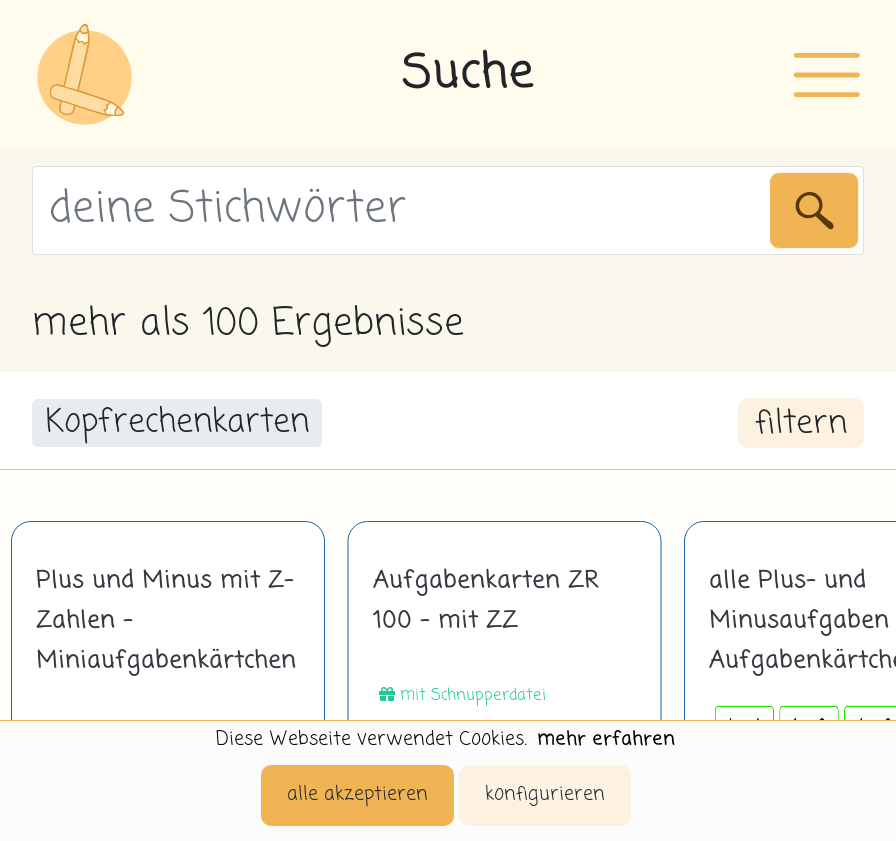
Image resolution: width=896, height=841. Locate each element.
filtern (801, 424)
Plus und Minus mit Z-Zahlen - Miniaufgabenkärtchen (166, 621)
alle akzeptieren (357, 794)
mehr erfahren (606, 739)
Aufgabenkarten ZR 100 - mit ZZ (486, 601)
